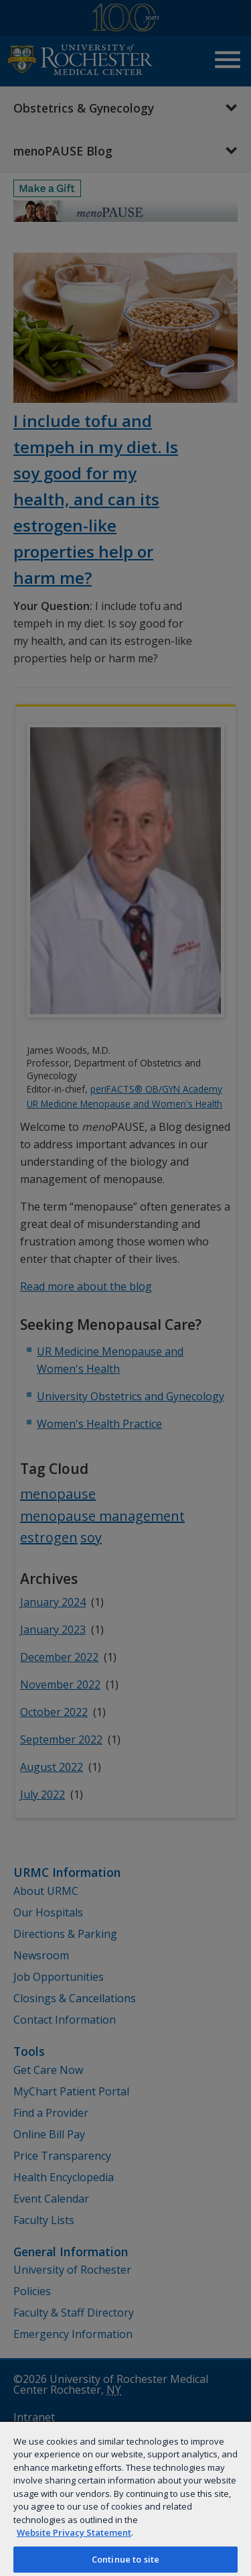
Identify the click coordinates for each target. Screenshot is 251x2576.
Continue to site (125, 2559)
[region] (125, 2498)
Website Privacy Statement (74, 2532)
